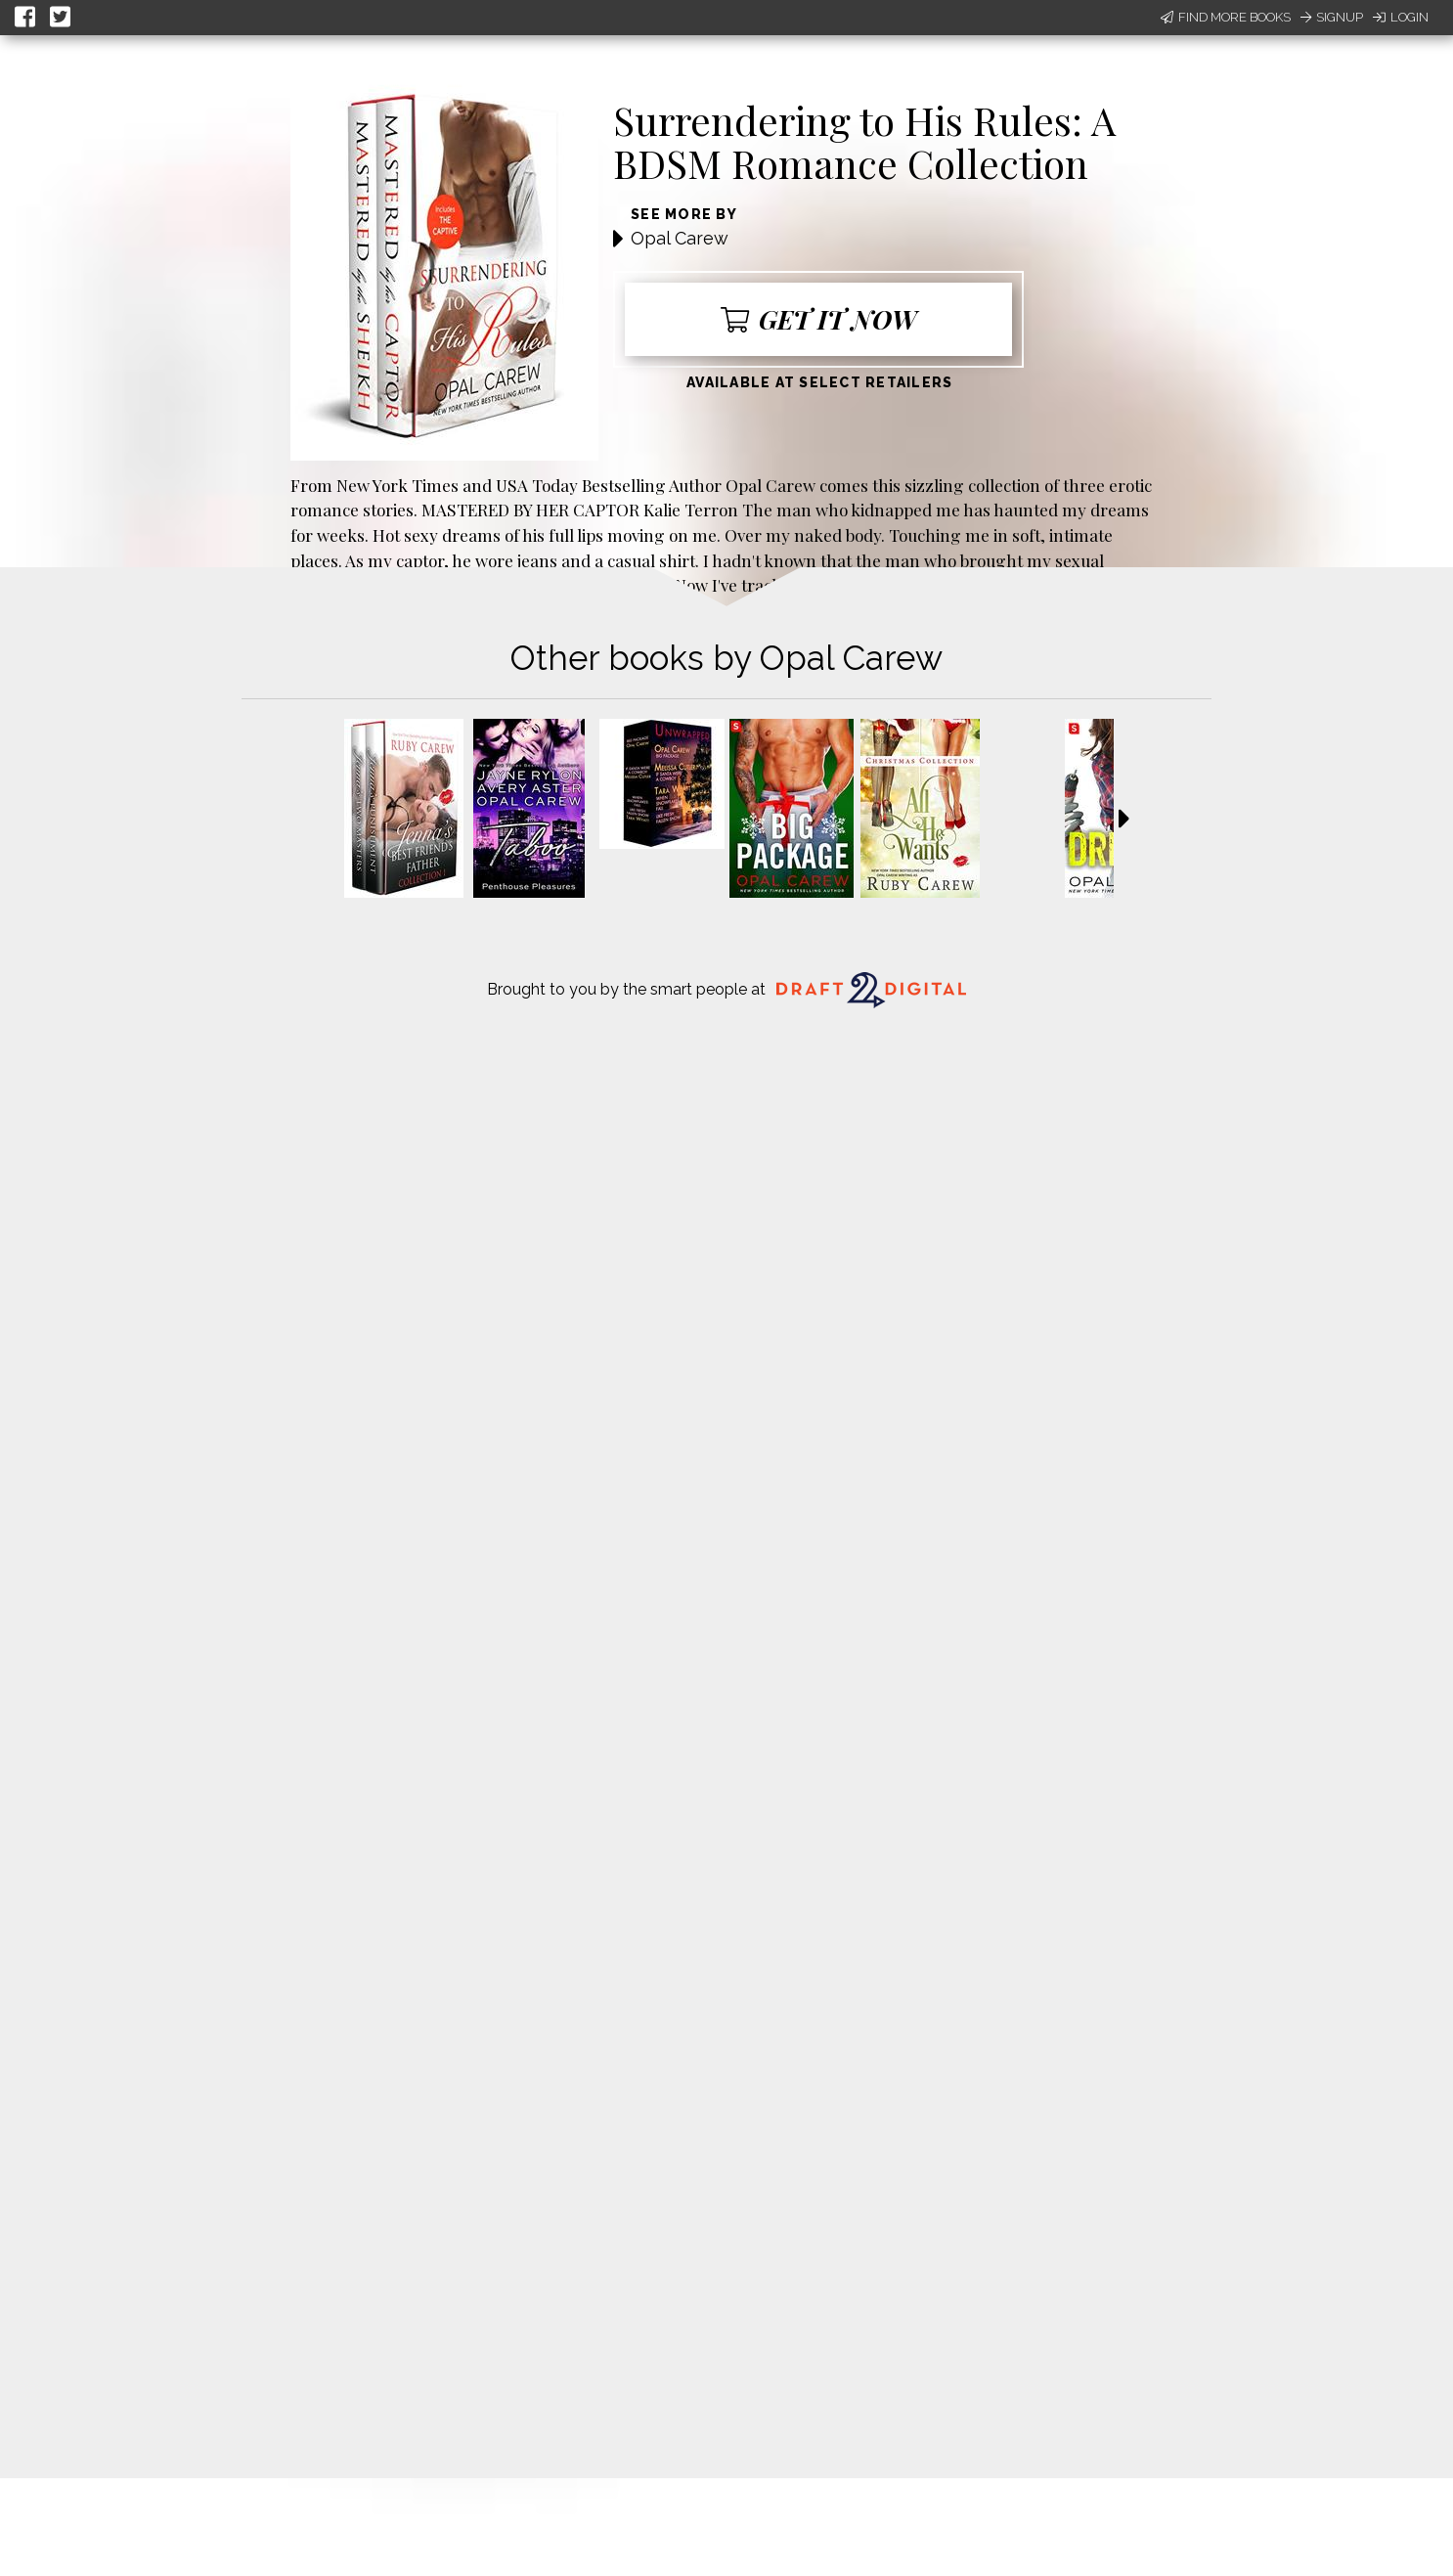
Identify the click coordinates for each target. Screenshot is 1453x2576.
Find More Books (1226, 17)
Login (1401, 17)
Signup (1331, 17)
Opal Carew (679, 238)
